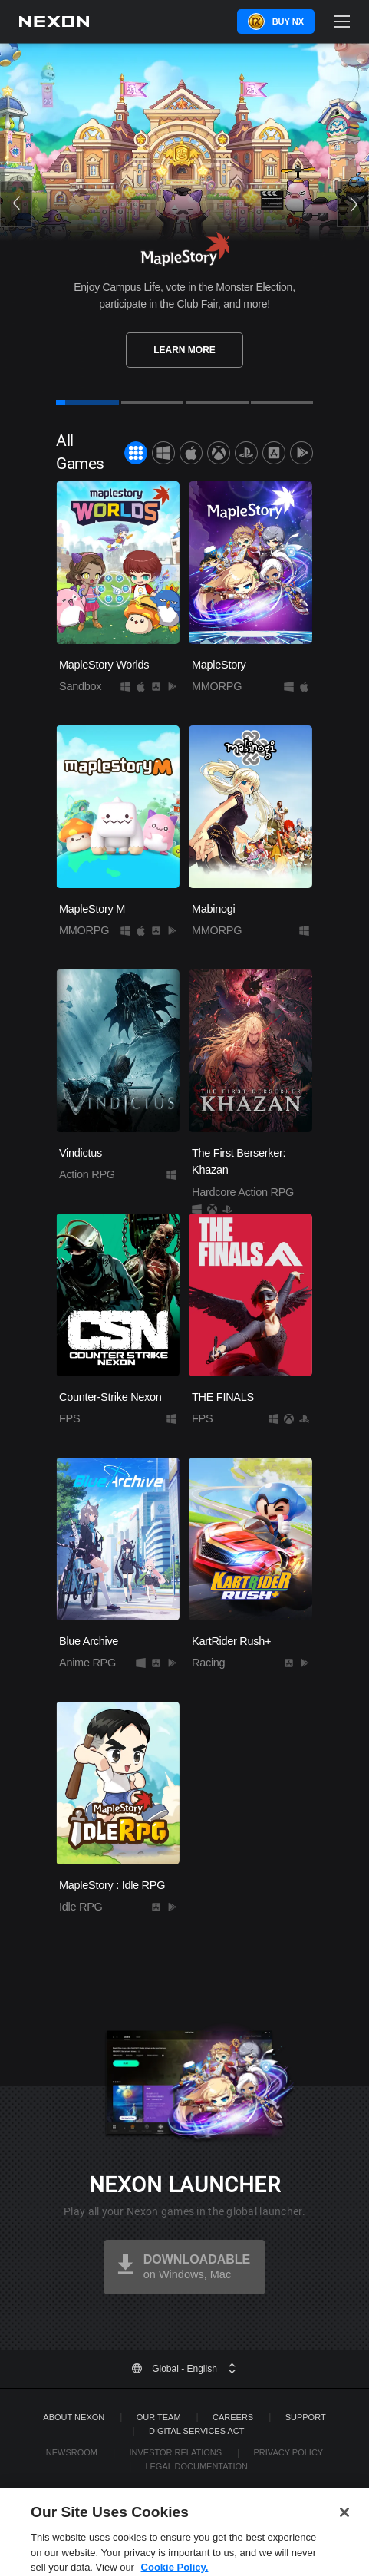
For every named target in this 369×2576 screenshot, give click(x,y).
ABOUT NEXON (73, 2417)
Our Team (159, 2417)
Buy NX (288, 21)
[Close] (344, 2531)
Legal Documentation (196, 2466)
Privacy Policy (289, 2452)
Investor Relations (175, 2452)
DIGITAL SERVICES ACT (197, 2431)
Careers (233, 2417)
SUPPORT (305, 2417)
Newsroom (71, 2452)
